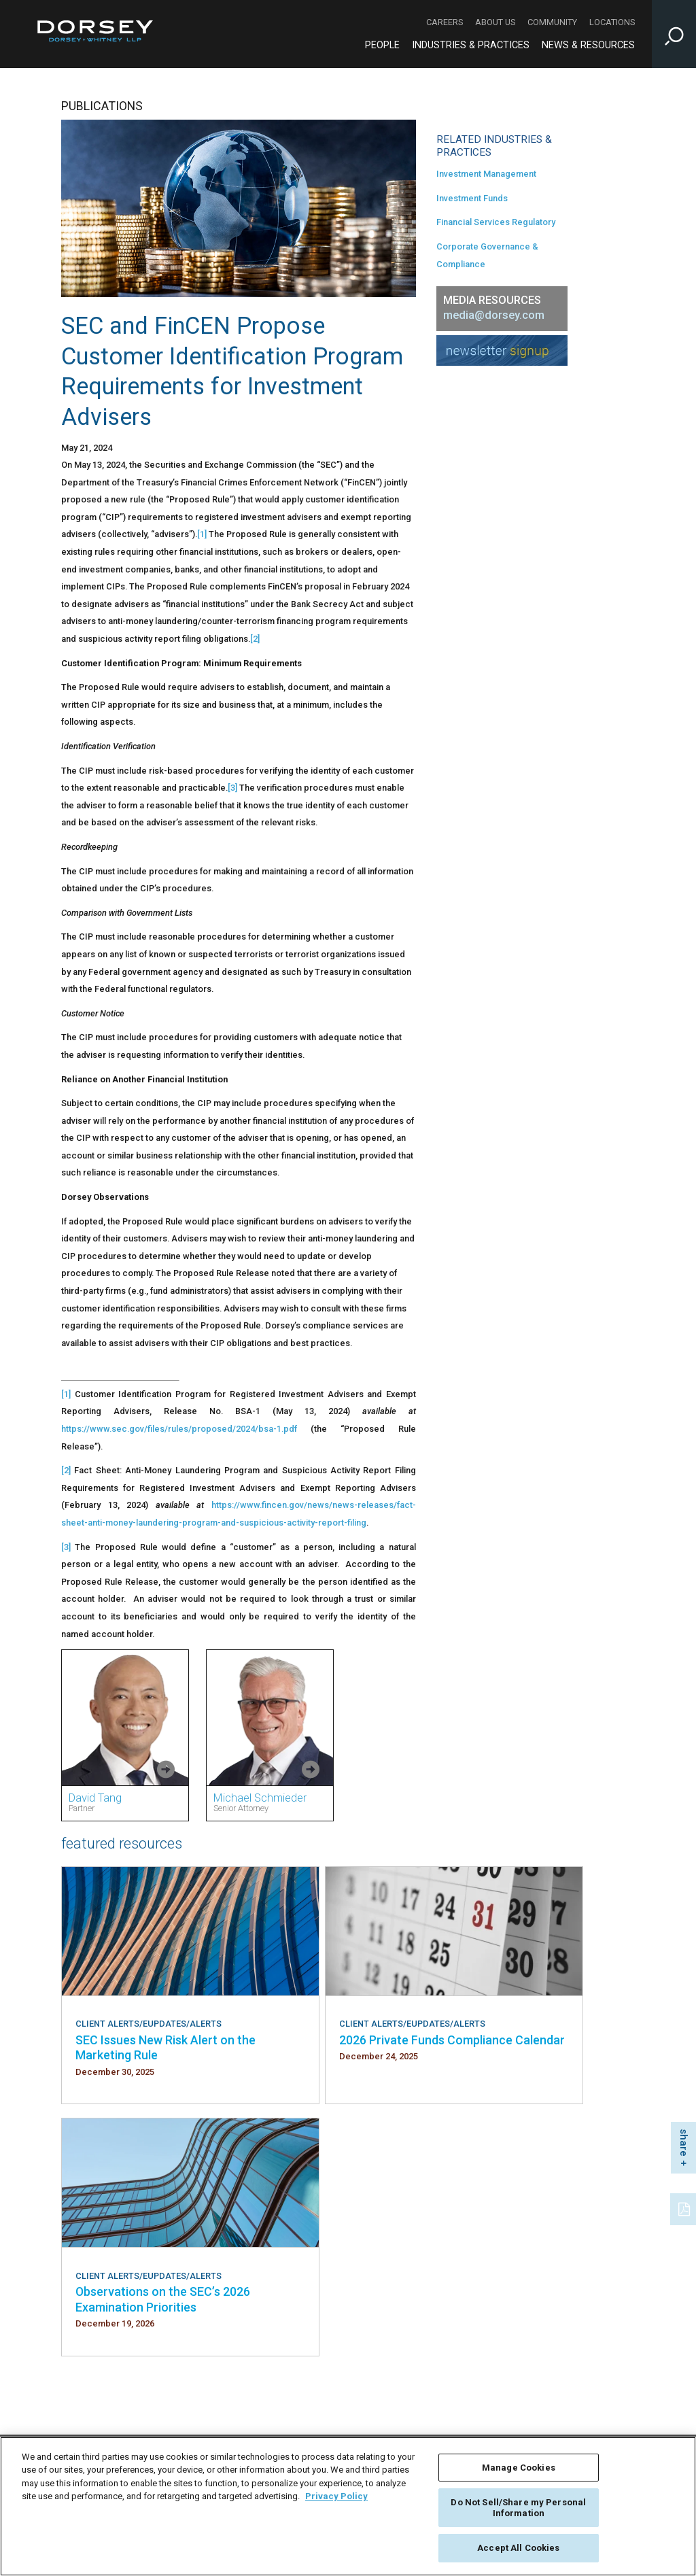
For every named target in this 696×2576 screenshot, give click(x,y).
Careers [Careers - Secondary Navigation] (444, 22)
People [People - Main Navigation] (382, 45)
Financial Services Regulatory (495, 222)
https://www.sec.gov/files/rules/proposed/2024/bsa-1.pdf (179, 1429)
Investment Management (486, 174)
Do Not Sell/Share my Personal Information (518, 2507)
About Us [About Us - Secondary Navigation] (495, 22)
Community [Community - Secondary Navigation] (552, 22)
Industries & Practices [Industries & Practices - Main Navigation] (470, 45)
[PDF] (685, 2207)
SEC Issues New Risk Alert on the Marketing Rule (165, 2047)
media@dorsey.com (493, 315)
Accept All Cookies (518, 2548)
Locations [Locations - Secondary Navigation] (612, 22)
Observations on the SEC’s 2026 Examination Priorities (162, 2299)
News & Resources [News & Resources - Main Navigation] (588, 45)
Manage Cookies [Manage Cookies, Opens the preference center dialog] (518, 2467)
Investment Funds (472, 198)
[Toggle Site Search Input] (674, 34)
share (684, 2143)
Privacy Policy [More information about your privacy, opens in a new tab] (336, 2496)
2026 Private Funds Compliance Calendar (452, 2040)
